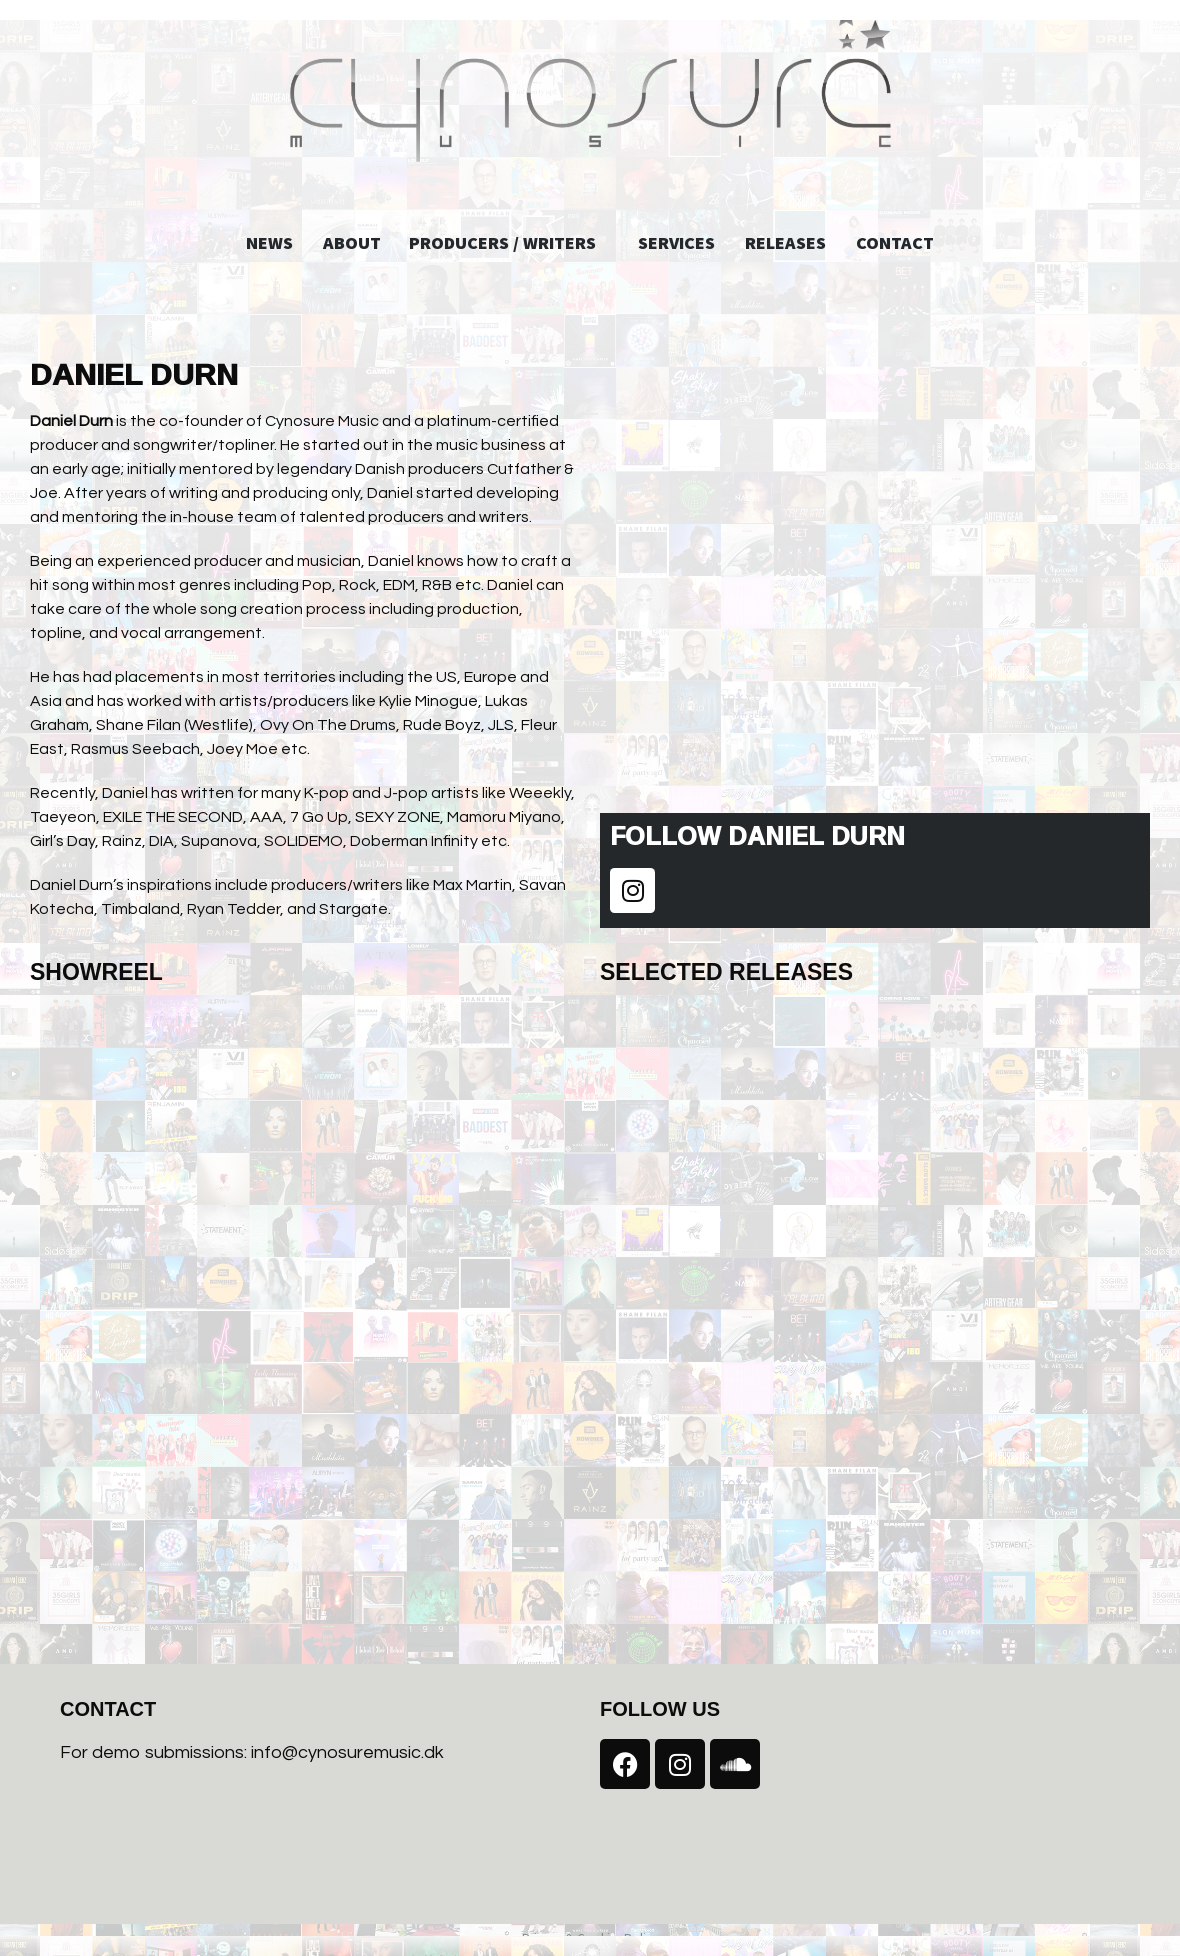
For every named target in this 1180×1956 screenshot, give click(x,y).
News (276, 242)
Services (669, 242)
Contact (888, 242)
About (359, 242)
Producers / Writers (509, 242)
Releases (778, 242)
